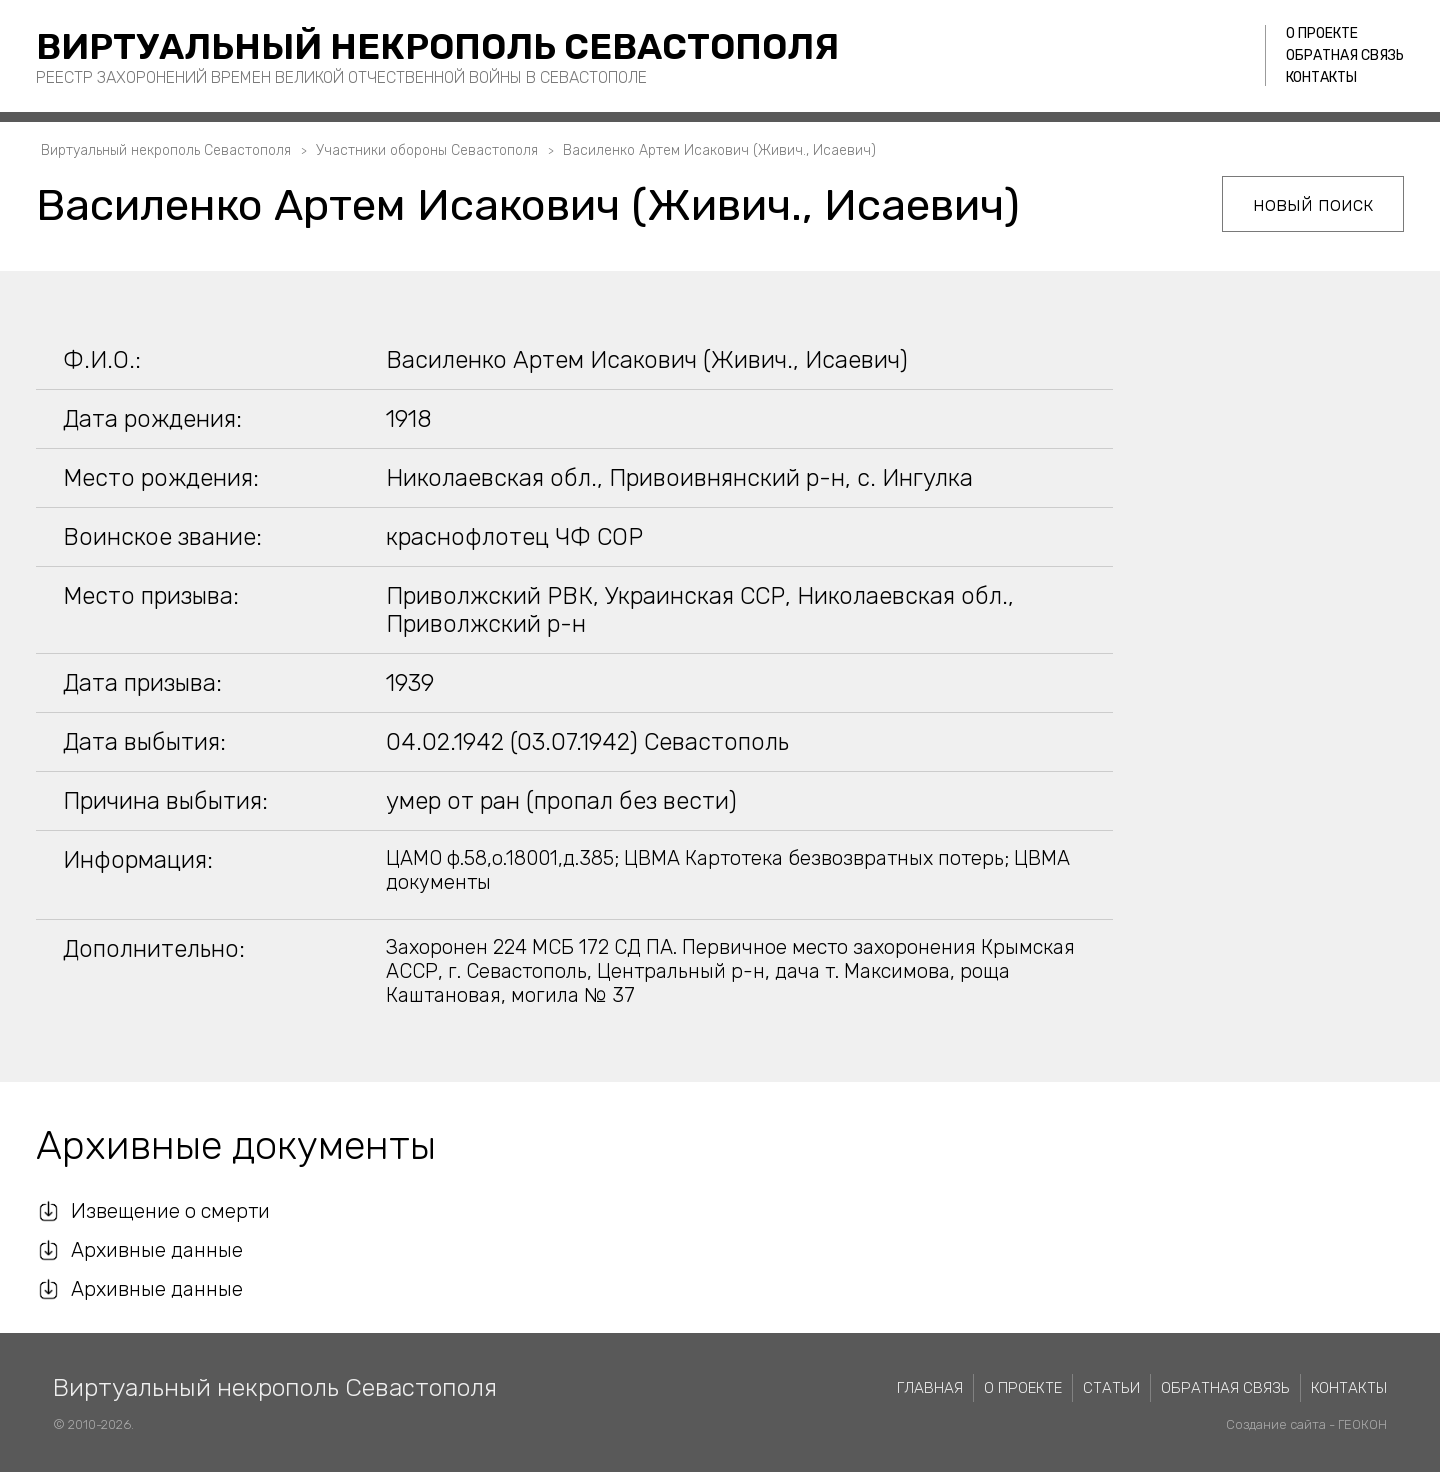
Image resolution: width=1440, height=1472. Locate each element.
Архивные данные (157, 1250)
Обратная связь (1345, 55)
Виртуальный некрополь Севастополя (437, 46)
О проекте (1322, 33)
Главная (930, 1388)
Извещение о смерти (170, 1211)
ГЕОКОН (1362, 1424)
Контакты (1321, 77)
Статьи (1111, 1388)
